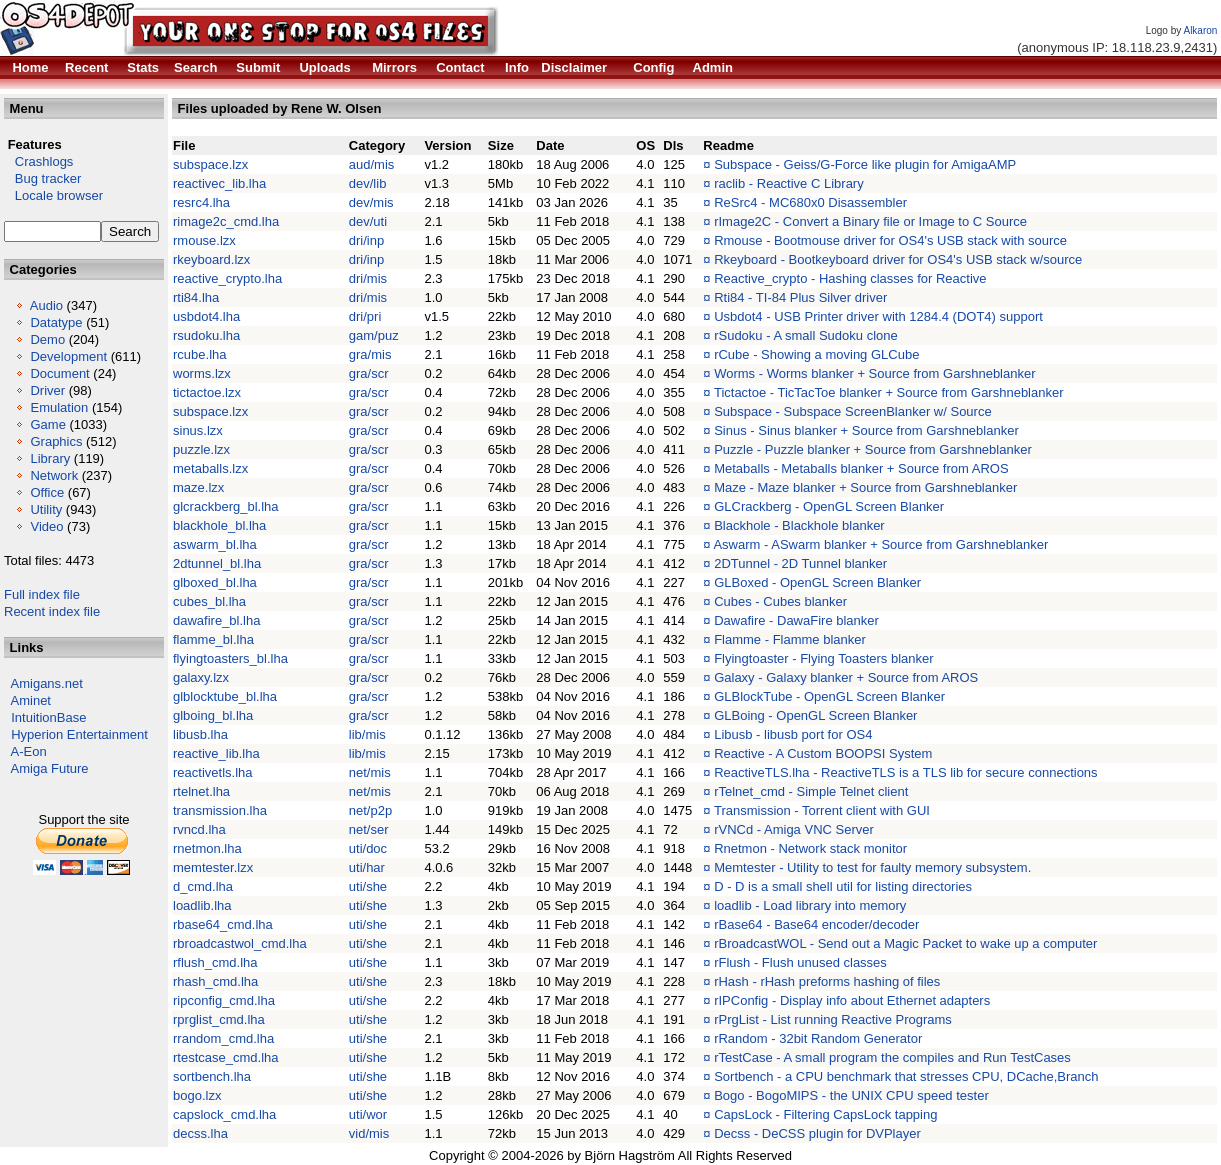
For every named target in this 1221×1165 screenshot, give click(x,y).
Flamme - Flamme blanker (790, 639)
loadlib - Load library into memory (810, 905)
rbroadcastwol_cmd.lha (240, 943)
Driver (47, 390)
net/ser (369, 829)
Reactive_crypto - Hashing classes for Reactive (850, 278)
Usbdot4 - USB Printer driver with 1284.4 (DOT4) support (878, 316)
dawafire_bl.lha (216, 620)
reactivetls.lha (212, 772)
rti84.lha (196, 297)
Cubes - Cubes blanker (780, 601)
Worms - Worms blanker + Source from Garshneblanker (874, 373)
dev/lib (368, 183)
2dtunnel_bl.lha (217, 563)
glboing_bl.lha (213, 715)
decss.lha (200, 1133)
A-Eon (29, 751)
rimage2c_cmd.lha (226, 221)
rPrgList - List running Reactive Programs (833, 1019)
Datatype (56, 322)
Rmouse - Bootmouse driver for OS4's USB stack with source (890, 240)
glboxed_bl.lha (215, 582)
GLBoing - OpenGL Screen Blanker (815, 715)
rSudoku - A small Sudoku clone (806, 335)
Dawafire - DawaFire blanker (796, 620)
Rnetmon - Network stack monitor (810, 848)
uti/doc (368, 848)
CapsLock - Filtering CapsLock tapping (825, 1114)
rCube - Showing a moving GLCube (816, 354)
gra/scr (369, 373)
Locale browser (53, 195)
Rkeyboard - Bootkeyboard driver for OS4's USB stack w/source (898, 259)
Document (59, 373)
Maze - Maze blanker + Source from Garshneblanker (865, 487)
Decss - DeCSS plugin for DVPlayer (817, 1133)
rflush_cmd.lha (215, 962)
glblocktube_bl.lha (225, 696)
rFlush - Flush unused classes (800, 962)
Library (50, 458)
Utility (46, 509)
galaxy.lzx (201, 677)
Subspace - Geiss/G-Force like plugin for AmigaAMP (865, 164)
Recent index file (52, 611)
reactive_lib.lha (216, 753)
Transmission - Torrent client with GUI (822, 810)
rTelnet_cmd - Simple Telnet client (811, 791)
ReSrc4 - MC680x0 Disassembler (810, 202)
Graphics (56, 441)
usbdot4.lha (206, 316)
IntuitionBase (48, 717)
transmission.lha (220, 810)
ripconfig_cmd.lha (224, 1000)
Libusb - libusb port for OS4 (793, 734)
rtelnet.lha (201, 791)
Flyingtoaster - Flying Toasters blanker (823, 658)
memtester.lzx (213, 867)
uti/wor (368, 1114)
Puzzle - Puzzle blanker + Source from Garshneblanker (873, 449)
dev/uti (368, 221)
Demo (47, 339)
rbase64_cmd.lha (223, 924)
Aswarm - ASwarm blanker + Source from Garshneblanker (880, 544)
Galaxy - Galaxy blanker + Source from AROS (846, 677)
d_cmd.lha (203, 886)
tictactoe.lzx (207, 392)
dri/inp (366, 240)
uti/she (368, 886)
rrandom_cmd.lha (223, 1038)
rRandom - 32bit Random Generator (818, 1038)
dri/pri (365, 316)
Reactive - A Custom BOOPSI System (823, 753)
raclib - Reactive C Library (789, 183)
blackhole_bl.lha (219, 525)
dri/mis (368, 278)
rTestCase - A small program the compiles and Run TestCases (892, 1057)
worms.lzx (202, 373)
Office (47, 492)
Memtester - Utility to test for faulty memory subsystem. (872, 867)
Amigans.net (47, 683)
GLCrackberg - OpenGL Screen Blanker (829, 506)
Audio (46, 305)
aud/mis (372, 164)
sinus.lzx (198, 430)
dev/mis (371, 202)
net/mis (370, 772)
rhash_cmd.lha (215, 981)
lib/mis (367, 734)
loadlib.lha (202, 905)
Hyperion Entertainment (79, 734)
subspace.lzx (210, 164)
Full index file (42, 594)
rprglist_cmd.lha (219, 1019)
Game (47, 424)
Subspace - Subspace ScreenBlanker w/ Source (853, 411)
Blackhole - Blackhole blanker (799, 525)
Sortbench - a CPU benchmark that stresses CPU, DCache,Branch (906, 1076)
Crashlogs (38, 161)
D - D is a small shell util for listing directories (843, 886)
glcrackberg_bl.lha (226, 506)
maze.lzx (198, 487)
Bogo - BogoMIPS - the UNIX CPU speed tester (851, 1095)
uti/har (367, 867)
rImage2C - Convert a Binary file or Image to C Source (870, 221)
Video (46, 526)
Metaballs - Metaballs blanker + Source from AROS (861, 468)
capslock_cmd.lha (224, 1114)
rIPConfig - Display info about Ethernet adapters (852, 1000)
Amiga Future (50, 768)
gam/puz (374, 335)
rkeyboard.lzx (211, 259)
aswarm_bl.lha (215, 544)
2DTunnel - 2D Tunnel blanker (800, 563)
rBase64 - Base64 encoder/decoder (816, 924)
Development (68, 356)
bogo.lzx (197, 1095)
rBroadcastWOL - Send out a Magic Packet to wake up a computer (905, 943)
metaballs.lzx (210, 468)
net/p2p (370, 810)
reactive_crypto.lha (227, 278)
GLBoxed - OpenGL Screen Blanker (817, 582)
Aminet (31, 700)
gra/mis (370, 354)
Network (54, 475)
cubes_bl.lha (209, 601)
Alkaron (1200, 30)
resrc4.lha (201, 202)
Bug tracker (42, 178)
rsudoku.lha (206, 335)
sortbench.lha (212, 1076)
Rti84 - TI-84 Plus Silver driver (800, 297)
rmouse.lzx (204, 240)
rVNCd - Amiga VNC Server (794, 829)
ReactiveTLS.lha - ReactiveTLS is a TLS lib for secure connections (905, 772)
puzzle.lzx (201, 449)
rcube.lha (199, 354)
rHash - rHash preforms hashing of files (827, 981)
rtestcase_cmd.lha (226, 1057)
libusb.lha (200, 734)
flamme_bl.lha (213, 639)
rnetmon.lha (207, 848)
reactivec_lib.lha (219, 183)
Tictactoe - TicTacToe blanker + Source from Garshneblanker (889, 392)
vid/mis (369, 1133)
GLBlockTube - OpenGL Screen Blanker (829, 696)
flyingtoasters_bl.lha (230, 658)
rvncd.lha (199, 829)
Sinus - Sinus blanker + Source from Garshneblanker (866, 430)
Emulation (59, 407)
